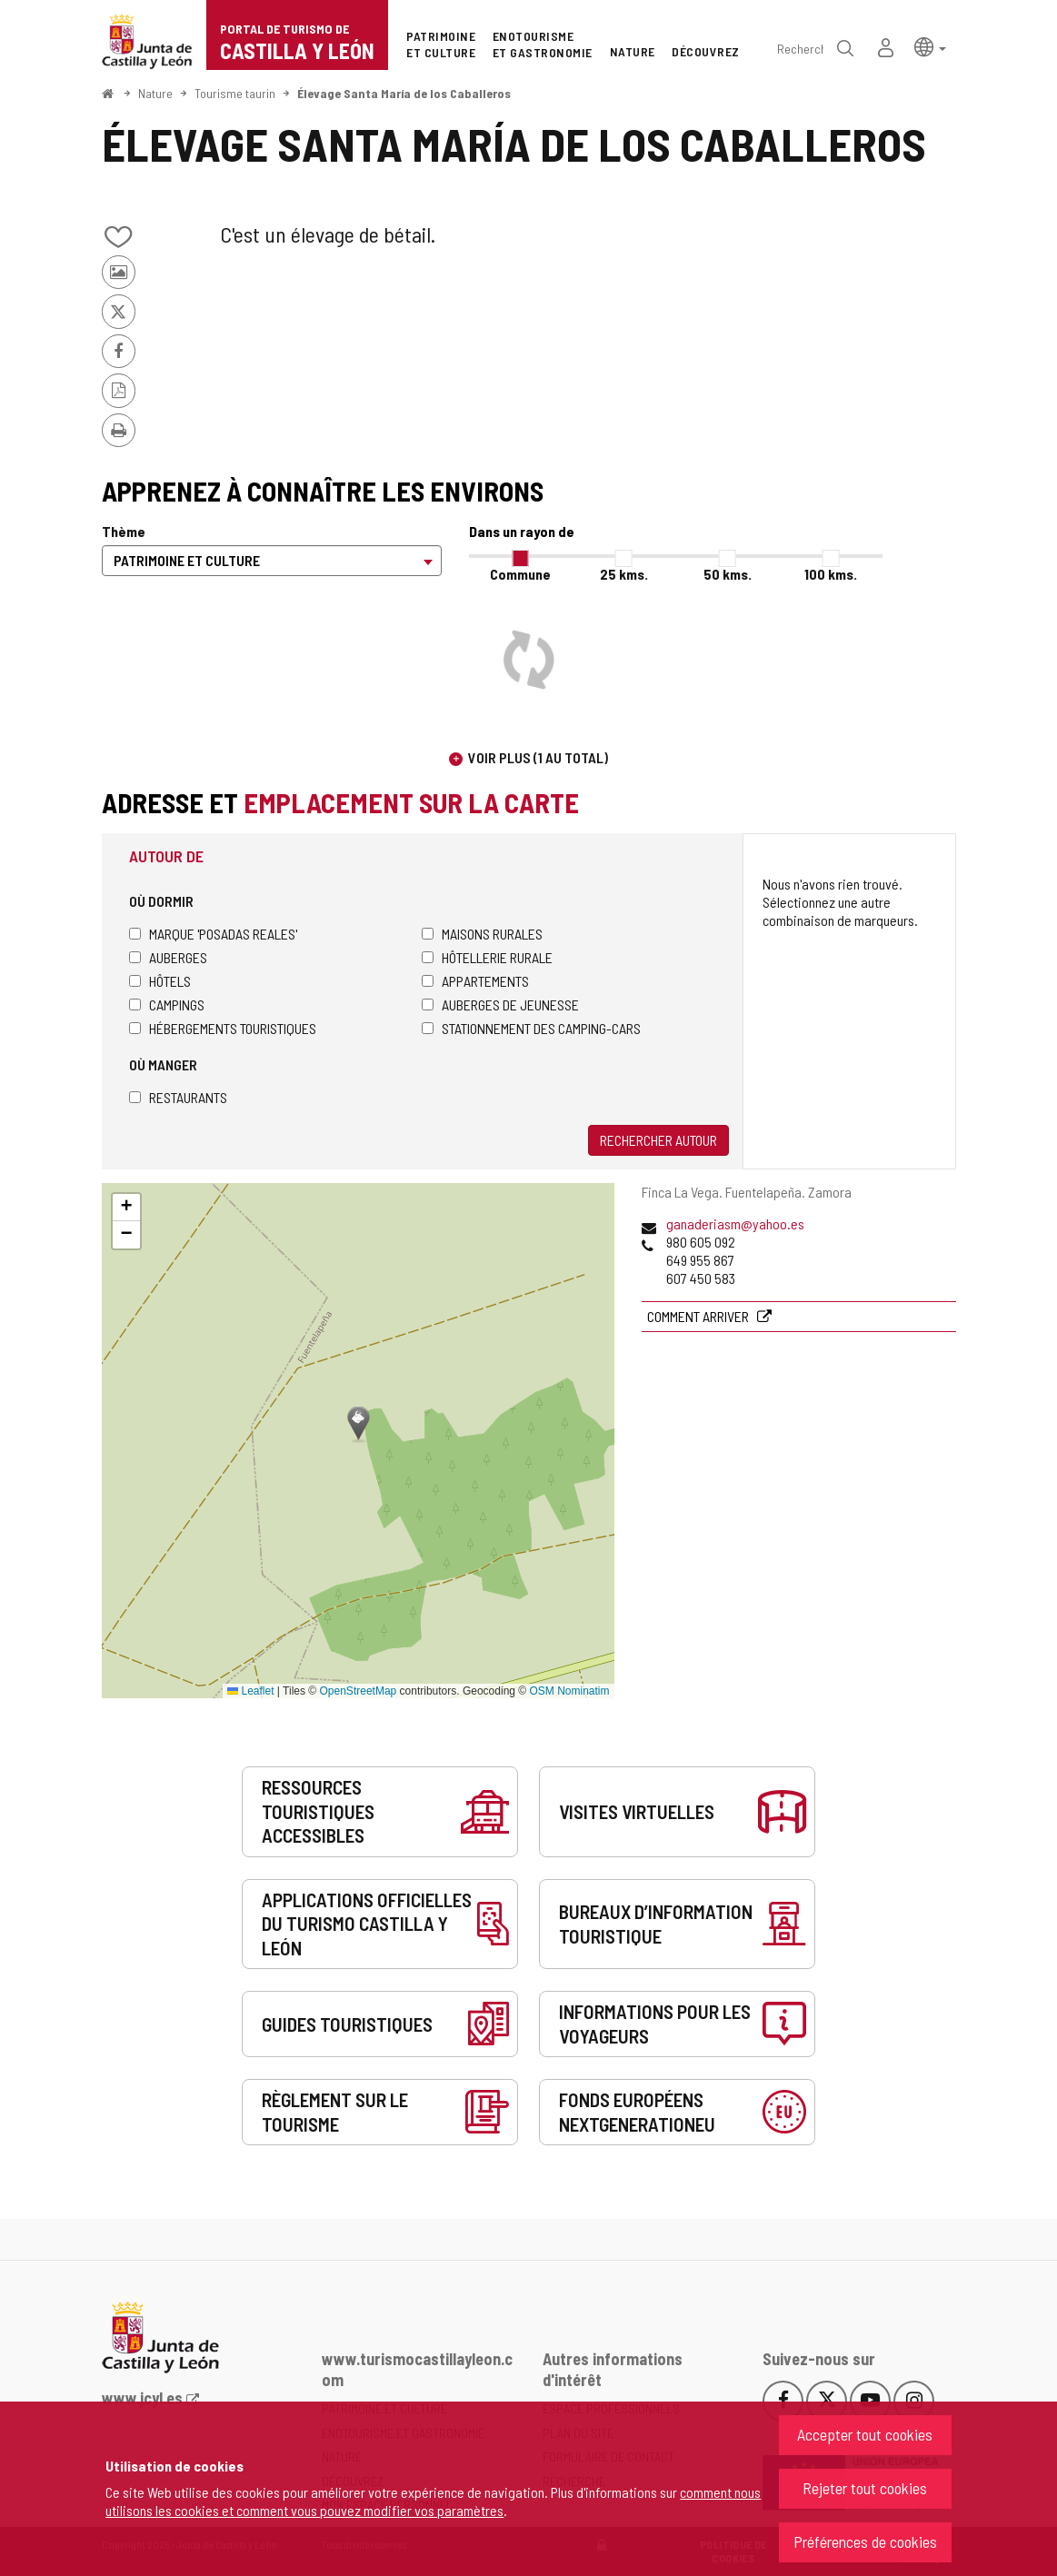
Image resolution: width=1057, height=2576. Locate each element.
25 (624, 573)
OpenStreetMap (358, 1691)
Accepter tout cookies (864, 2434)
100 (830, 573)
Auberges (168, 957)
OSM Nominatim (569, 1691)
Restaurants (178, 1097)
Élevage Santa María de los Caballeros (404, 93)
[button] (930, 46)
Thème (123, 531)
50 (727, 573)
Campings (166, 1004)
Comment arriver (699, 1316)
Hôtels (160, 981)
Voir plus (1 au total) (538, 757)
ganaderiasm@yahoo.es (735, 1223)
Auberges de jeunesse (500, 1004)
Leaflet (250, 1691)
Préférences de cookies (865, 2541)
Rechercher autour (658, 1140)
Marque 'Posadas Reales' (213, 933)
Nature (155, 93)
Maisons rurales (482, 933)
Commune (520, 573)
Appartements (475, 981)
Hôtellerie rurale (487, 957)
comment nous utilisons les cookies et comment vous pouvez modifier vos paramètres (433, 2501)
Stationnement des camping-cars (531, 1028)
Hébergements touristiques (222, 1028)
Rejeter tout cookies (865, 2488)
